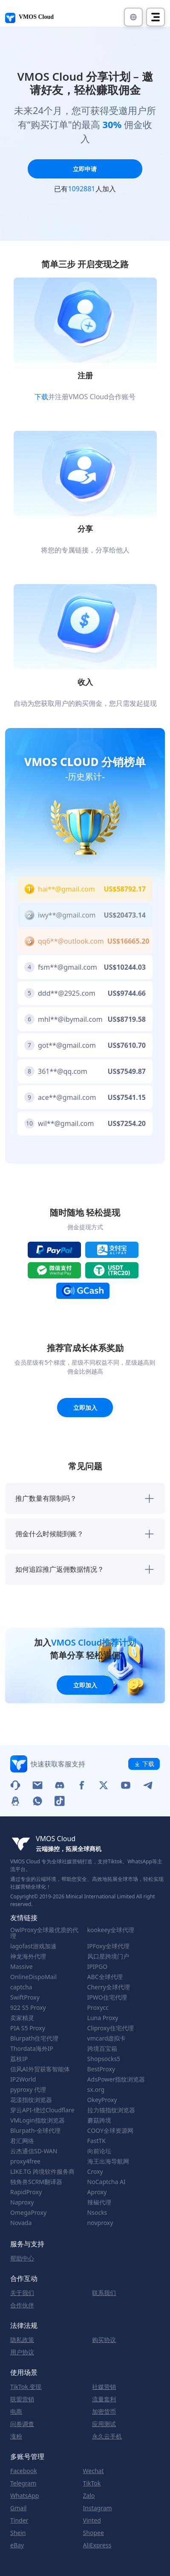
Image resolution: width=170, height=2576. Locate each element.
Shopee (93, 2533)
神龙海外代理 (28, 1956)
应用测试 (104, 2424)
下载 (41, 396)
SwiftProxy (25, 1997)
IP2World (23, 2079)
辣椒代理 (99, 2202)
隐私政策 (22, 2340)
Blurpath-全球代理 (35, 2131)
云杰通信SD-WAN (33, 2151)
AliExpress (97, 2545)
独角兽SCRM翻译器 (36, 2182)
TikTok (92, 2483)
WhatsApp (24, 2496)
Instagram (97, 2508)
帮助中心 (22, 2258)
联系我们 (104, 2293)
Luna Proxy (102, 2018)
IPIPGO (97, 1967)
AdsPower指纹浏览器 (116, 2079)
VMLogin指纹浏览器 (37, 2120)
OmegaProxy (28, 2213)
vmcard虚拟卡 (106, 2038)
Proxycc (98, 2008)
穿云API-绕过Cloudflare (42, 2110)
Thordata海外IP (31, 2049)
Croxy (95, 2172)
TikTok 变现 (25, 2387)
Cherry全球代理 (108, 1987)
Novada (21, 2223)
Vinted (92, 2520)
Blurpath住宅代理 (34, 2038)
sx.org (96, 2090)
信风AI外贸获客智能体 (40, 2069)
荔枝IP (19, 2059)
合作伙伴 (22, 2305)
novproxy (100, 2223)
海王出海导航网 (108, 2161)
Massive (21, 1967)
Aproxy (97, 2192)
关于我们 (22, 2293)
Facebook (23, 2471)
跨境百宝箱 (102, 2049)
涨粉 (16, 2436)
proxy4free (25, 2161)
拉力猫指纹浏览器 (111, 2110)
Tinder (19, 2520)
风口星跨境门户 (108, 1956)
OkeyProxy (102, 2100)
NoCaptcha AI (106, 2182)
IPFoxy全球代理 (108, 1946)
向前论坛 (99, 2151)
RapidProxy (26, 2192)
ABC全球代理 (105, 1977)
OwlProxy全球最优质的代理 (44, 1933)
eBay (17, 2545)
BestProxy (101, 2069)
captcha (21, 1987)
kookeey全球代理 (111, 1930)
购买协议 (104, 2340)
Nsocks (97, 2213)
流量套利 (104, 2399)
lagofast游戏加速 (33, 1946)
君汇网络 (22, 2141)
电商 (16, 2412)
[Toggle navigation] (155, 17)
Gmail (18, 2508)
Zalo (89, 2496)
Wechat (93, 2471)
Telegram (23, 2483)
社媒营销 (104, 2387)
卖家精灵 (22, 2018)
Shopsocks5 (104, 2059)
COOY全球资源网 (110, 2131)
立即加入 (85, 1407)
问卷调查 (22, 2424)
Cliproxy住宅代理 (110, 2028)
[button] (133, 17)
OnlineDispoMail (33, 1977)
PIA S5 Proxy (27, 2028)
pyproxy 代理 (28, 2090)
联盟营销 (22, 2399)
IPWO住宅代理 (107, 1997)
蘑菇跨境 (99, 2120)
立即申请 (85, 169)
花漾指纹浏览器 (31, 2100)
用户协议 (22, 2352)
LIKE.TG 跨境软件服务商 (42, 2172)
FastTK (96, 2141)
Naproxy (22, 2202)
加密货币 (104, 2412)
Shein (18, 2533)
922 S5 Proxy (28, 2008)
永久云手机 (107, 2436)
